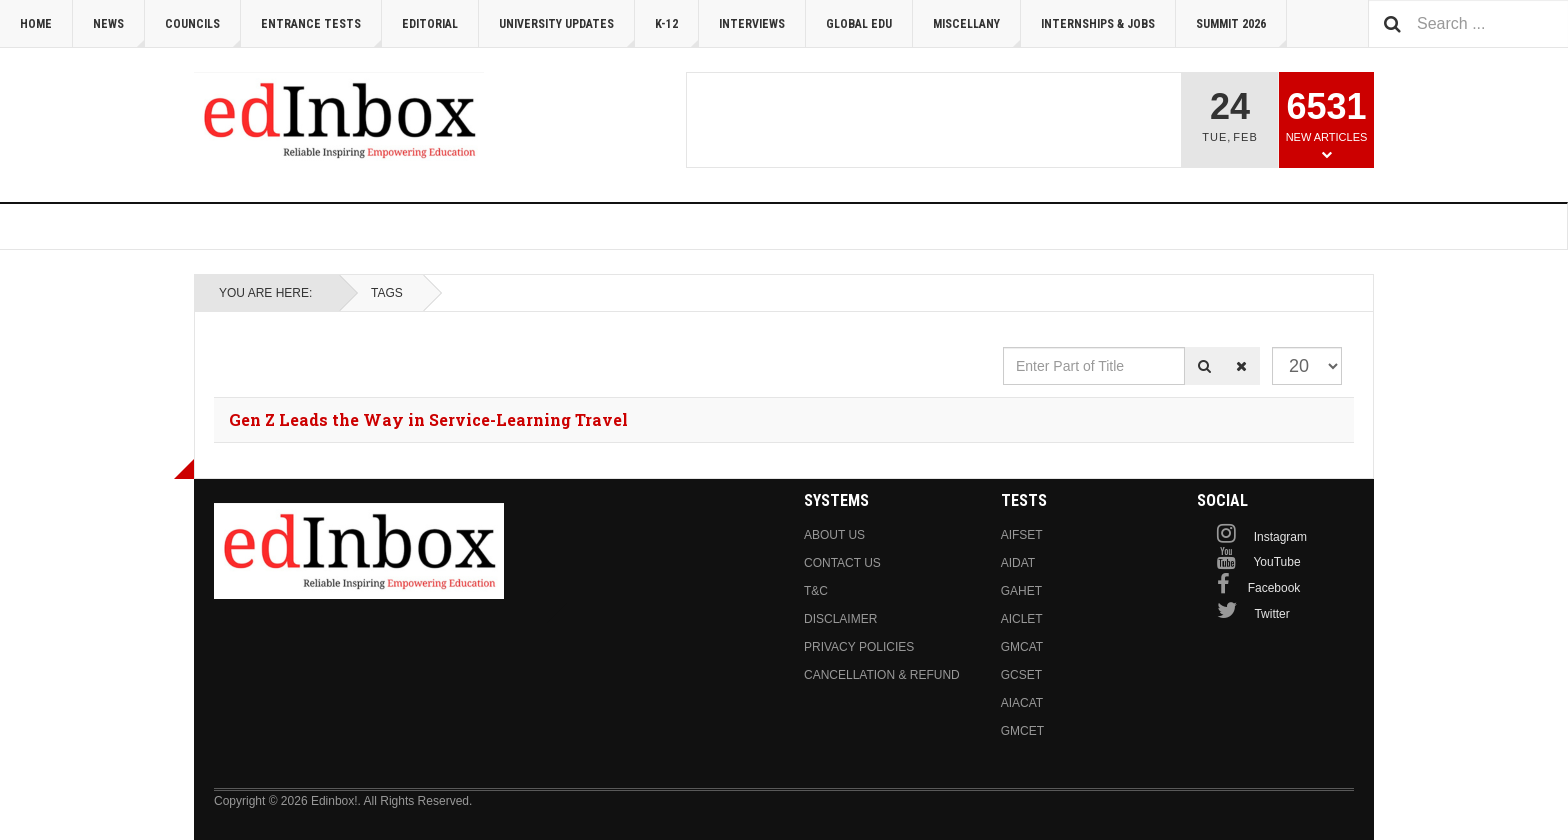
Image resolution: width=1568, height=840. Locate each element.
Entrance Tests (321, 32)
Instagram (1280, 537)
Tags (387, 293)
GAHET (1021, 591)
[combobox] (1468, 23)
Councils (203, 32)
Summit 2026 (1241, 32)
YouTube (1276, 562)
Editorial (430, 24)
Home (36, 24)
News (119, 32)
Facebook (1274, 588)
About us (834, 535)
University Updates (567, 32)
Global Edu (859, 24)
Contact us (842, 563)
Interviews (752, 24)
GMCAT (1022, 647)
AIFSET (1022, 535)
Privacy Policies (859, 647)
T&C (816, 591)
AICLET (1022, 619)
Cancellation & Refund (882, 675)
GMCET (1022, 731)
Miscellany (977, 32)
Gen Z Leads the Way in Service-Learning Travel (428, 419)
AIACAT (1022, 703)
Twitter (1271, 614)
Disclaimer (840, 619)
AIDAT (1018, 563)
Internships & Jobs (1098, 24)
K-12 (677, 32)
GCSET (1021, 675)
